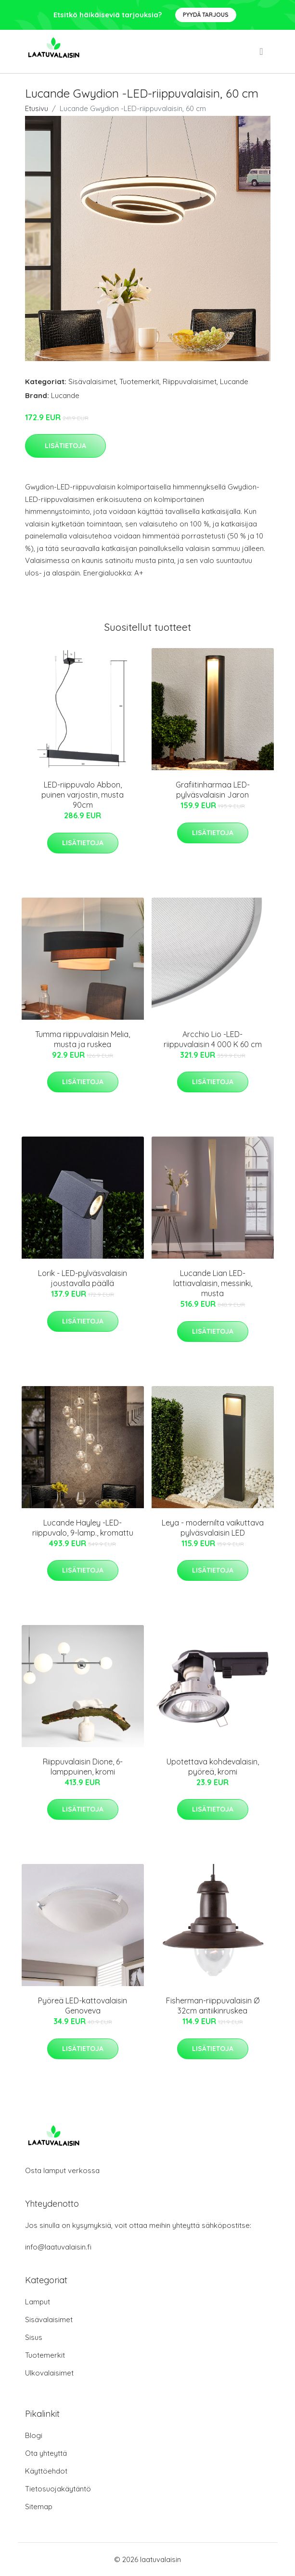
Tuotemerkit (139, 381)
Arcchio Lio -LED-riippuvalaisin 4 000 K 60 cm (213, 1039)
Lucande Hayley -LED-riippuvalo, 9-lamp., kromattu (82, 1528)
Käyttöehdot (46, 2471)
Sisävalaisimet (92, 381)
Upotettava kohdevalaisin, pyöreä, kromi (213, 1766)
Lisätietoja (65, 445)
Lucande (234, 381)
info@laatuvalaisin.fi (58, 2246)
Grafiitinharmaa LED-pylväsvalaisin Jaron (213, 790)
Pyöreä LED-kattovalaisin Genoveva (82, 2005)
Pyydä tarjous (206, 14)
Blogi (33, 2435)
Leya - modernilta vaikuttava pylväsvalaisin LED (213, 1528)
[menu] (262, 51)
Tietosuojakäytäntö (58, 2488)
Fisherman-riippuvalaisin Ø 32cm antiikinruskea (212, 2005)
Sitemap (38, 2506)
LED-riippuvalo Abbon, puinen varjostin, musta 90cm (82, 795)
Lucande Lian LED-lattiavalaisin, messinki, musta (212, 1283)
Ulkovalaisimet (49, 2372)
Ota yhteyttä (46, 2453)
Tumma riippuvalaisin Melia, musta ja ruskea (82, 1039)
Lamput (37, 2301)
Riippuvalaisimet (190, 381)
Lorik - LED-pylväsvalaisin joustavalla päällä (82, 1278)
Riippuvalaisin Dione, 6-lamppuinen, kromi (83, 1766)
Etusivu (36, 108)
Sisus (33, 2337)
